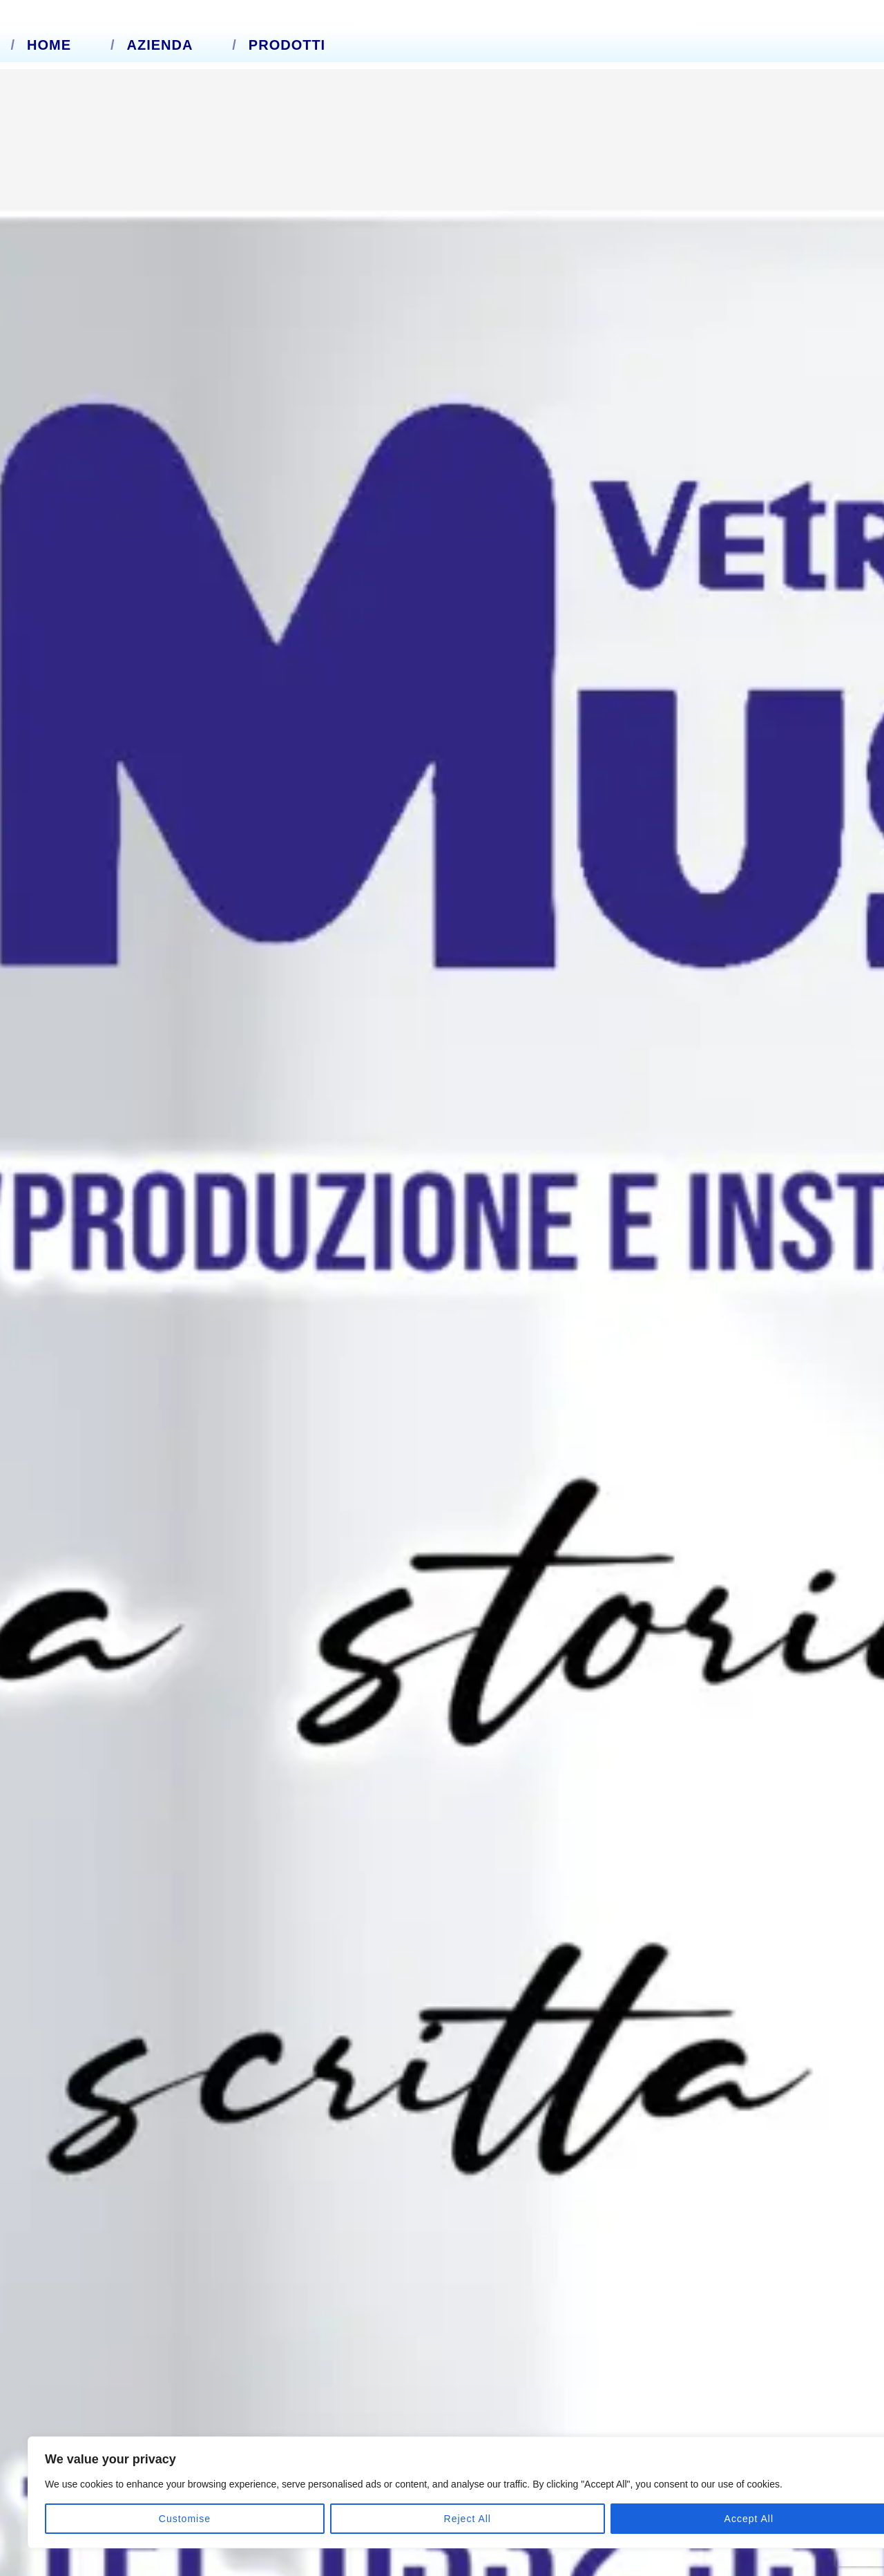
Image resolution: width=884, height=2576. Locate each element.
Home (49, 45)
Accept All (270, 2518)
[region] (180, 2475)
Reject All (180, 2518)
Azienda (160, 45)
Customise (90, 2518)
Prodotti (287, 45)
